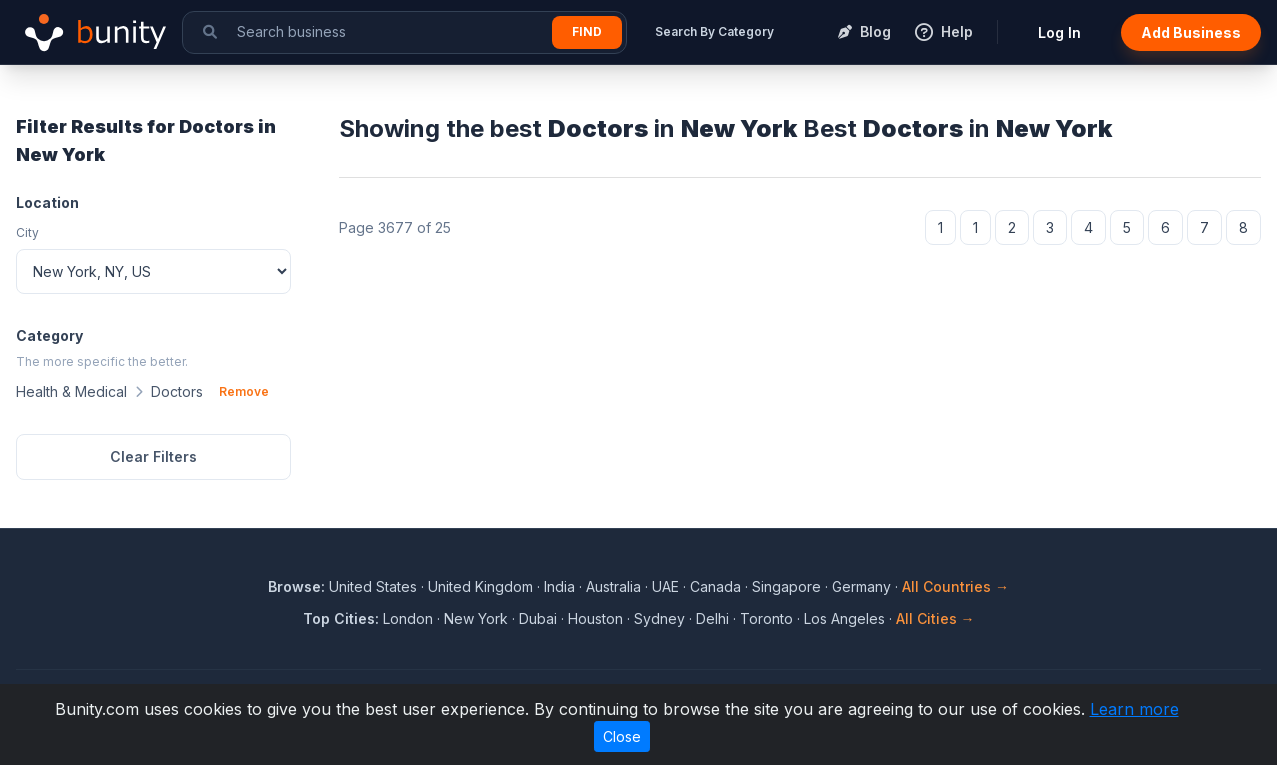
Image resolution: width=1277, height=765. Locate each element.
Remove (244, 391)
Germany (861, 586)
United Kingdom (480, 586)
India (559, 586)
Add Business (1191, 32)
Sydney (659, 618)
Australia (613, 586)
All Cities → (935, 618)
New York (476, 618)
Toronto (766, 618)
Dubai (538, 618)
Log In (1059, 32)
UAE (665, 586)
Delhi (712, 618)
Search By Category (714, 31)
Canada (715, 586)
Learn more (1134, 709)
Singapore (786, 586)
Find (587, 31)
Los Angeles (844, 618)
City (27, 232)
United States (373, 586)
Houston (595, 618)
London (408, 618)
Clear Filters (153, 456)
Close (622, 736)
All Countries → (955, 586)
